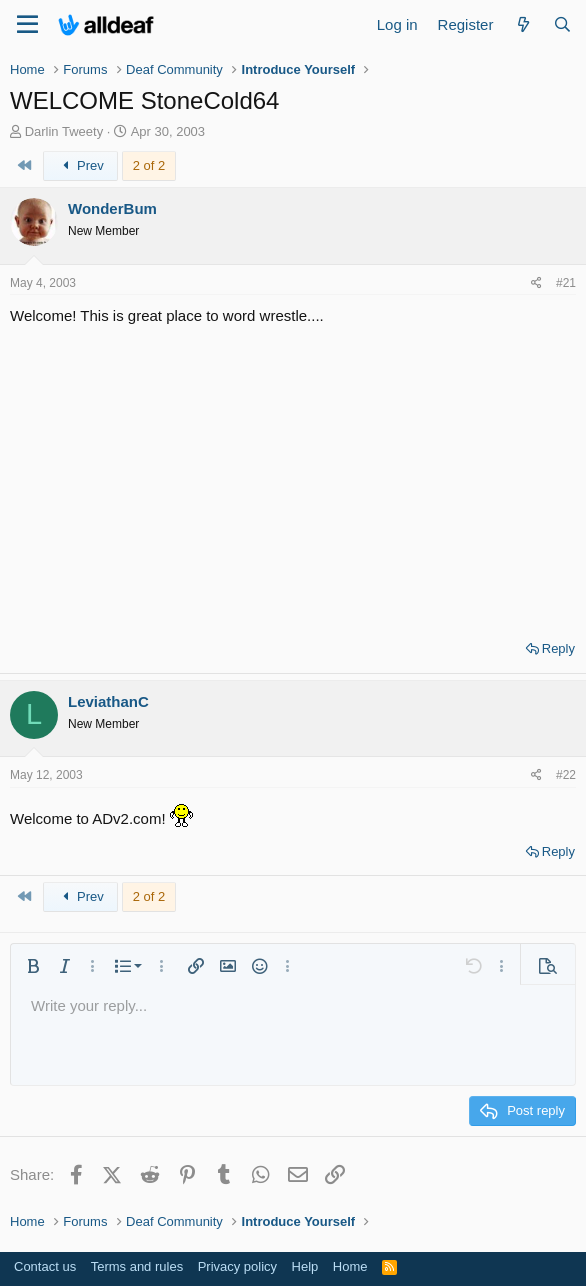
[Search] (562, 24)
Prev (80, 165)
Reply (558, 648)
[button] (33, 966)
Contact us (45, 1266)
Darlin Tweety (64, 131)
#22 (566, 775)
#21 (566, 283)
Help (305, 1266)
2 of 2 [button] (149, 165)
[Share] (536, 283)
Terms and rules (137, 1266)
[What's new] (522, 24)
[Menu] (27, 25)
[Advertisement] (293, 476)
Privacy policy (237, 1266)
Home (350, 1266)
